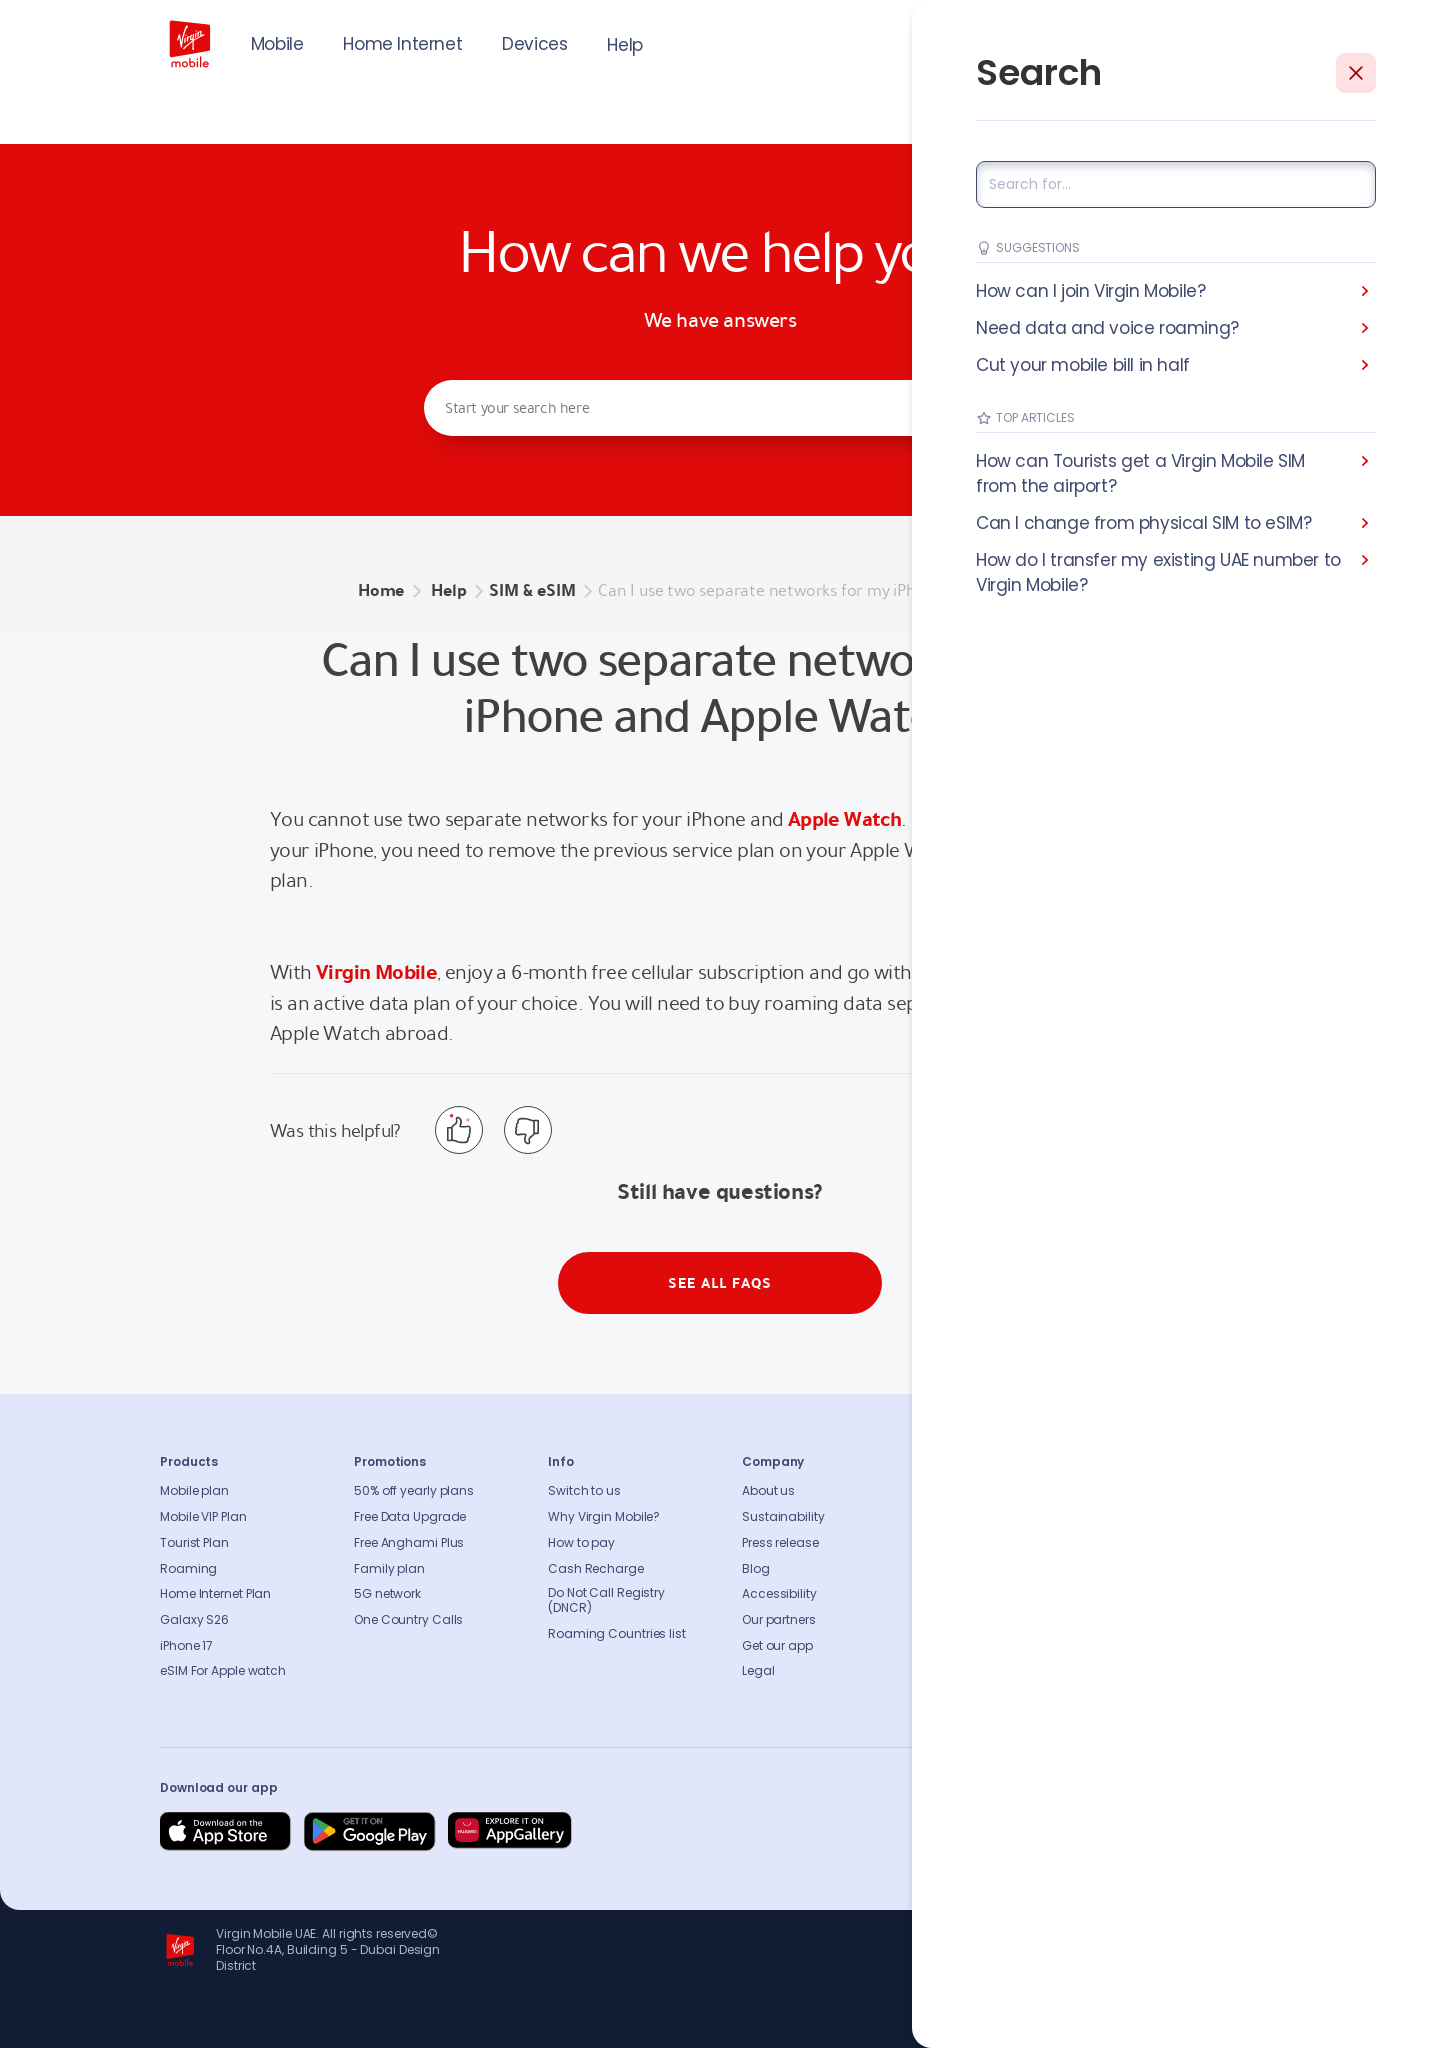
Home (381, 590)
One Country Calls (408, 1620)
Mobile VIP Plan (203, 1517)
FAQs (951, 1491)
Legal (758, 1671)
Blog (756, 1569)
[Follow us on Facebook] (1070, 1832)
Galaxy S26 (194, 1620)
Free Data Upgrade (410, 1517)
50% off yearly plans (414, 1491)
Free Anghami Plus (409, 1543)
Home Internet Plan (215, 1594)
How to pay (581, 1543)
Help (624, 45)
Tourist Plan (194, 1543)
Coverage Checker (992, 1569)
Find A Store (971, 1543)
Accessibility (779, 1594)
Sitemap (961, 1594)
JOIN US (1145, 42)
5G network (387, 1594)
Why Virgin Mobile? (604, 1517)
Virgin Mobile (376, 972)
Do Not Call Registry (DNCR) (606, 1601)
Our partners (779, 1620)
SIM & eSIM (532, 590)
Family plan (389, 1569)
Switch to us (584, 1491)
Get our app (777, 1646)
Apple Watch (844, 819)
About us (768, 1491)
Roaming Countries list (617, 1634)
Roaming (188, 1569)
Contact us (970, 1517)
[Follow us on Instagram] (1118, 1832)
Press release (780, 1543)
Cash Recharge (596, 1569)
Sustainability (783, 1517)
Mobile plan (194, 1491)
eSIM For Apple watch (223, 1671)
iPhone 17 (186, 1646)
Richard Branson (1238, 2021)
